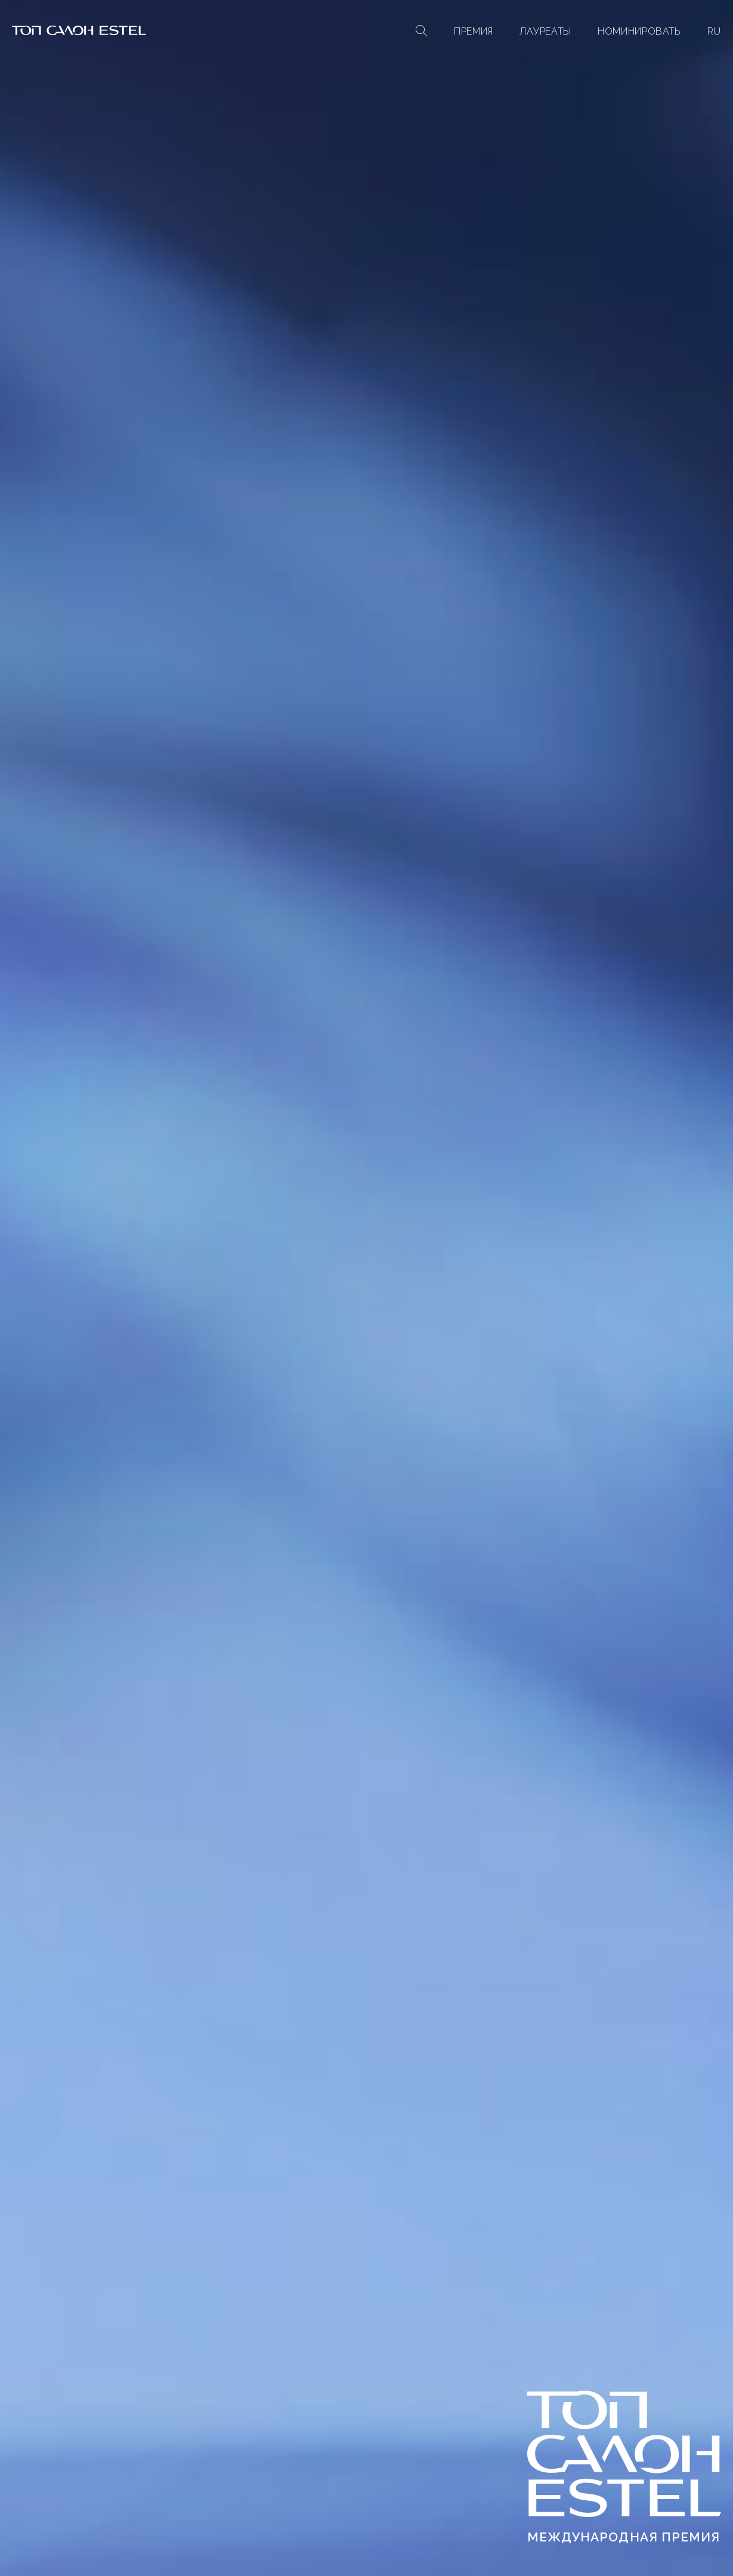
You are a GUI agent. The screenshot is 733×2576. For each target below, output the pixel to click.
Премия (473, 31)
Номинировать (639, 31)
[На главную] (79, 32)
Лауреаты (545, 31)
